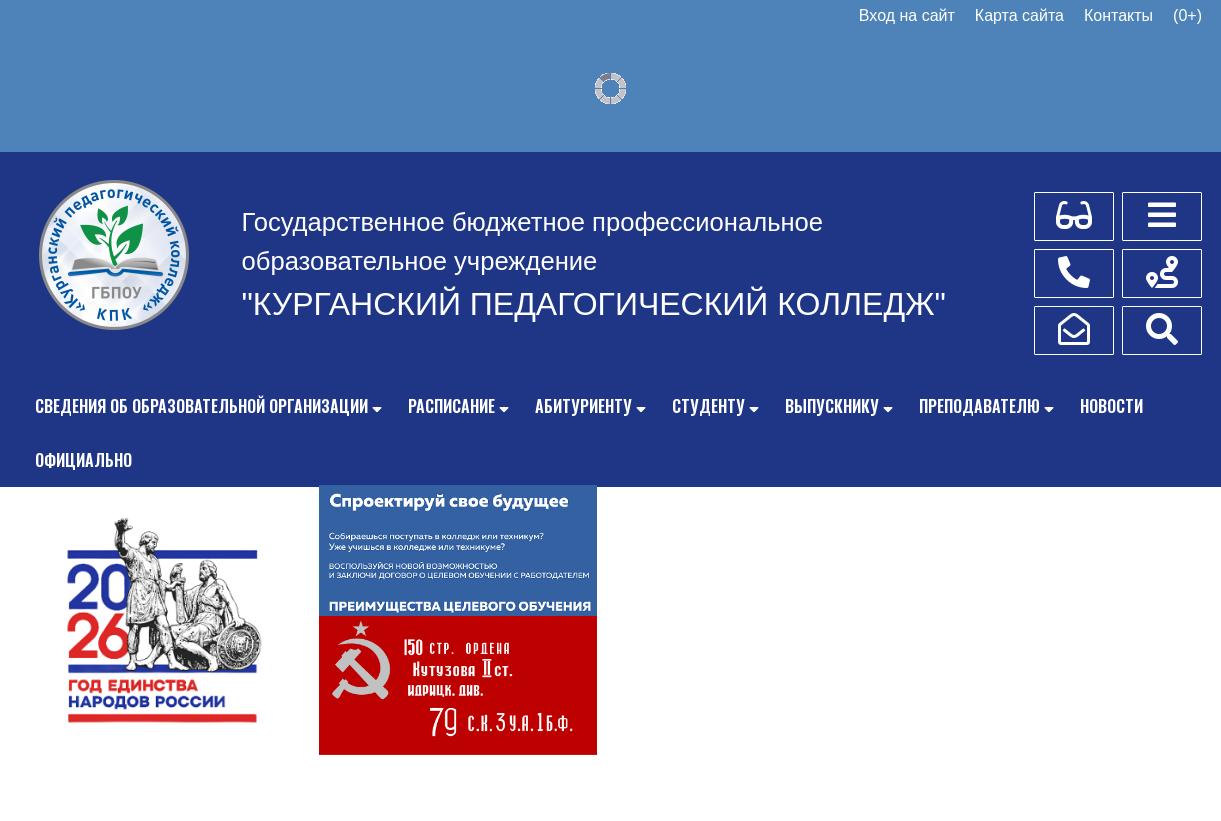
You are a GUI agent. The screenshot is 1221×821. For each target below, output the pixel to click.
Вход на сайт (907, 15)
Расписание (451, 406)
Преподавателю (979, 406)
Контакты (1118, 15)
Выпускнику (832, 406)
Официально (83, 460)
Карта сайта (1019, 15)
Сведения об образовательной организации (201, 406)
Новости (1111, 406)
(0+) (1187, 15)
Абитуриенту (583, 406)
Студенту (708, 406)
